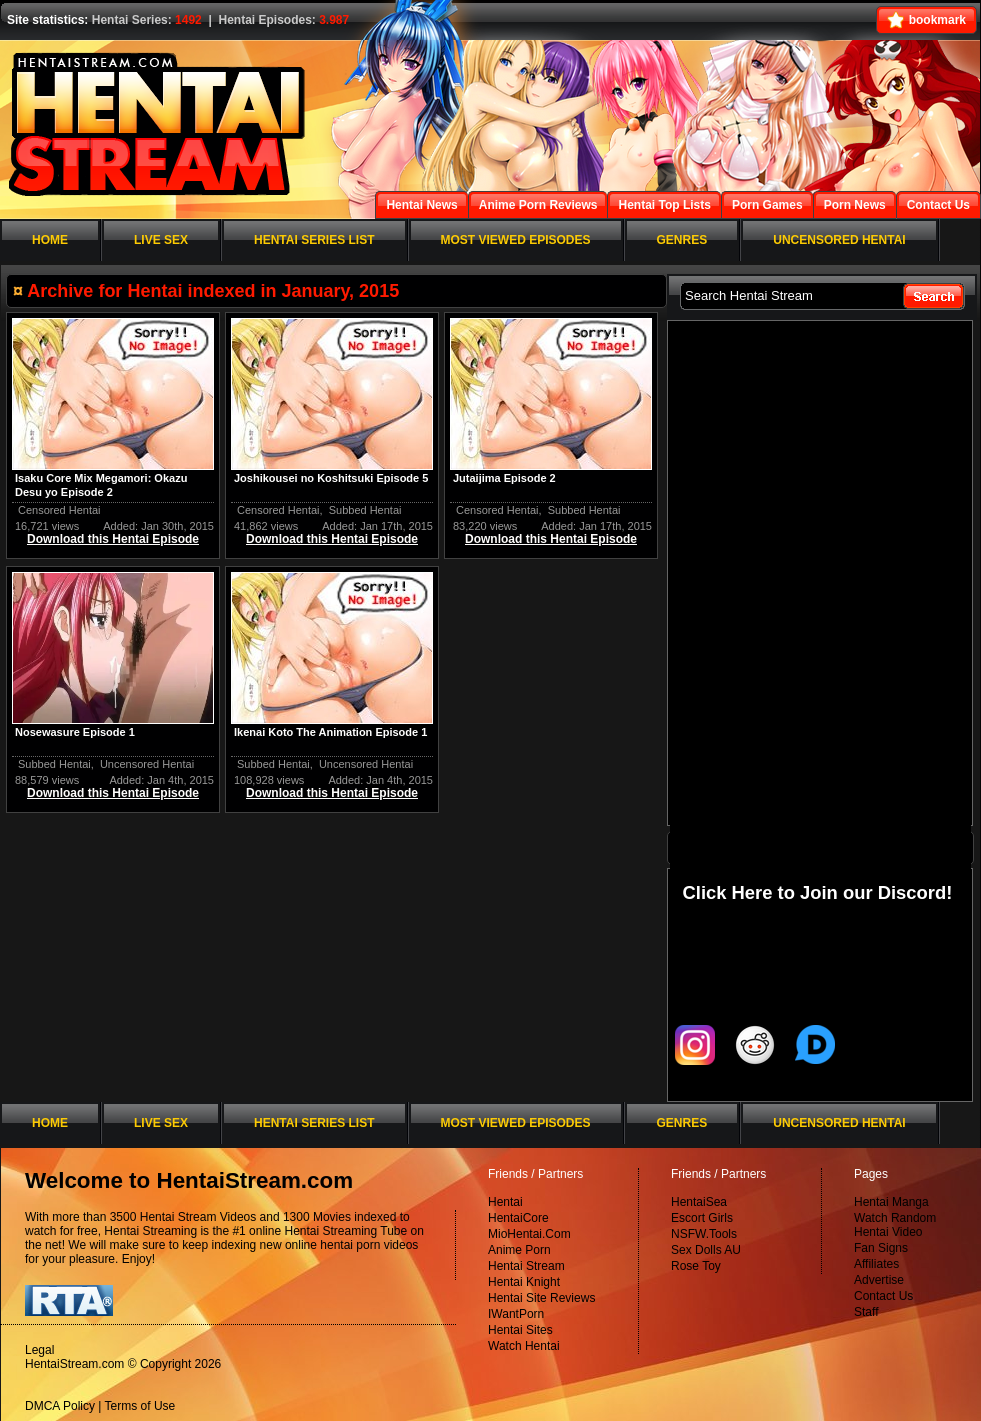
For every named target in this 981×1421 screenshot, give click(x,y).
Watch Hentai (524, 1346)
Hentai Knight (524, 1282)
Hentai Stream (526, 1266)
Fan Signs (881, 1248)
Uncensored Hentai (147, 764)
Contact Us (883, 1296)
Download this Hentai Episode (113, 539)
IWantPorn (516, 1314)
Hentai (505, 1202)
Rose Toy (696, 1266)
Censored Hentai (59, 510)
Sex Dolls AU (706, 1250)
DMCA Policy (60, 1406)
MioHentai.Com (529, 1234)
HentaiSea (699, 1202)
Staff (866, 1312)
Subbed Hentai (365, 510)
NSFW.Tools (704, 1234)
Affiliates (876, 1264)
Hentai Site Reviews (541, 1298)
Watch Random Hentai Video (895, 1225)
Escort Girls (702, 1218)
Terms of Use (140, 1406)
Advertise (879, 1280)
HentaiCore (518, 1218)
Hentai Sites (520, 1330)
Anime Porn (519, 1250)
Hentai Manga (891, 1202)
